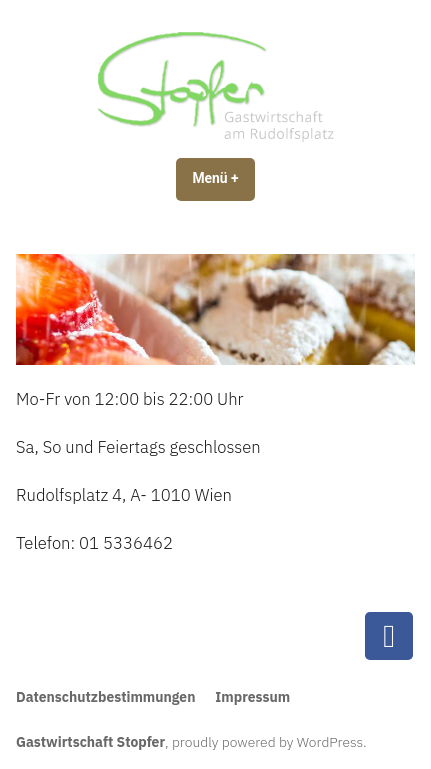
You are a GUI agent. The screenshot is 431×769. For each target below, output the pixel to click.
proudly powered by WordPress (267, 742)
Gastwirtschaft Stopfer (90, 742)
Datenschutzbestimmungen (105, 697)
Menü (223, 178)
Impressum (252, 697)
